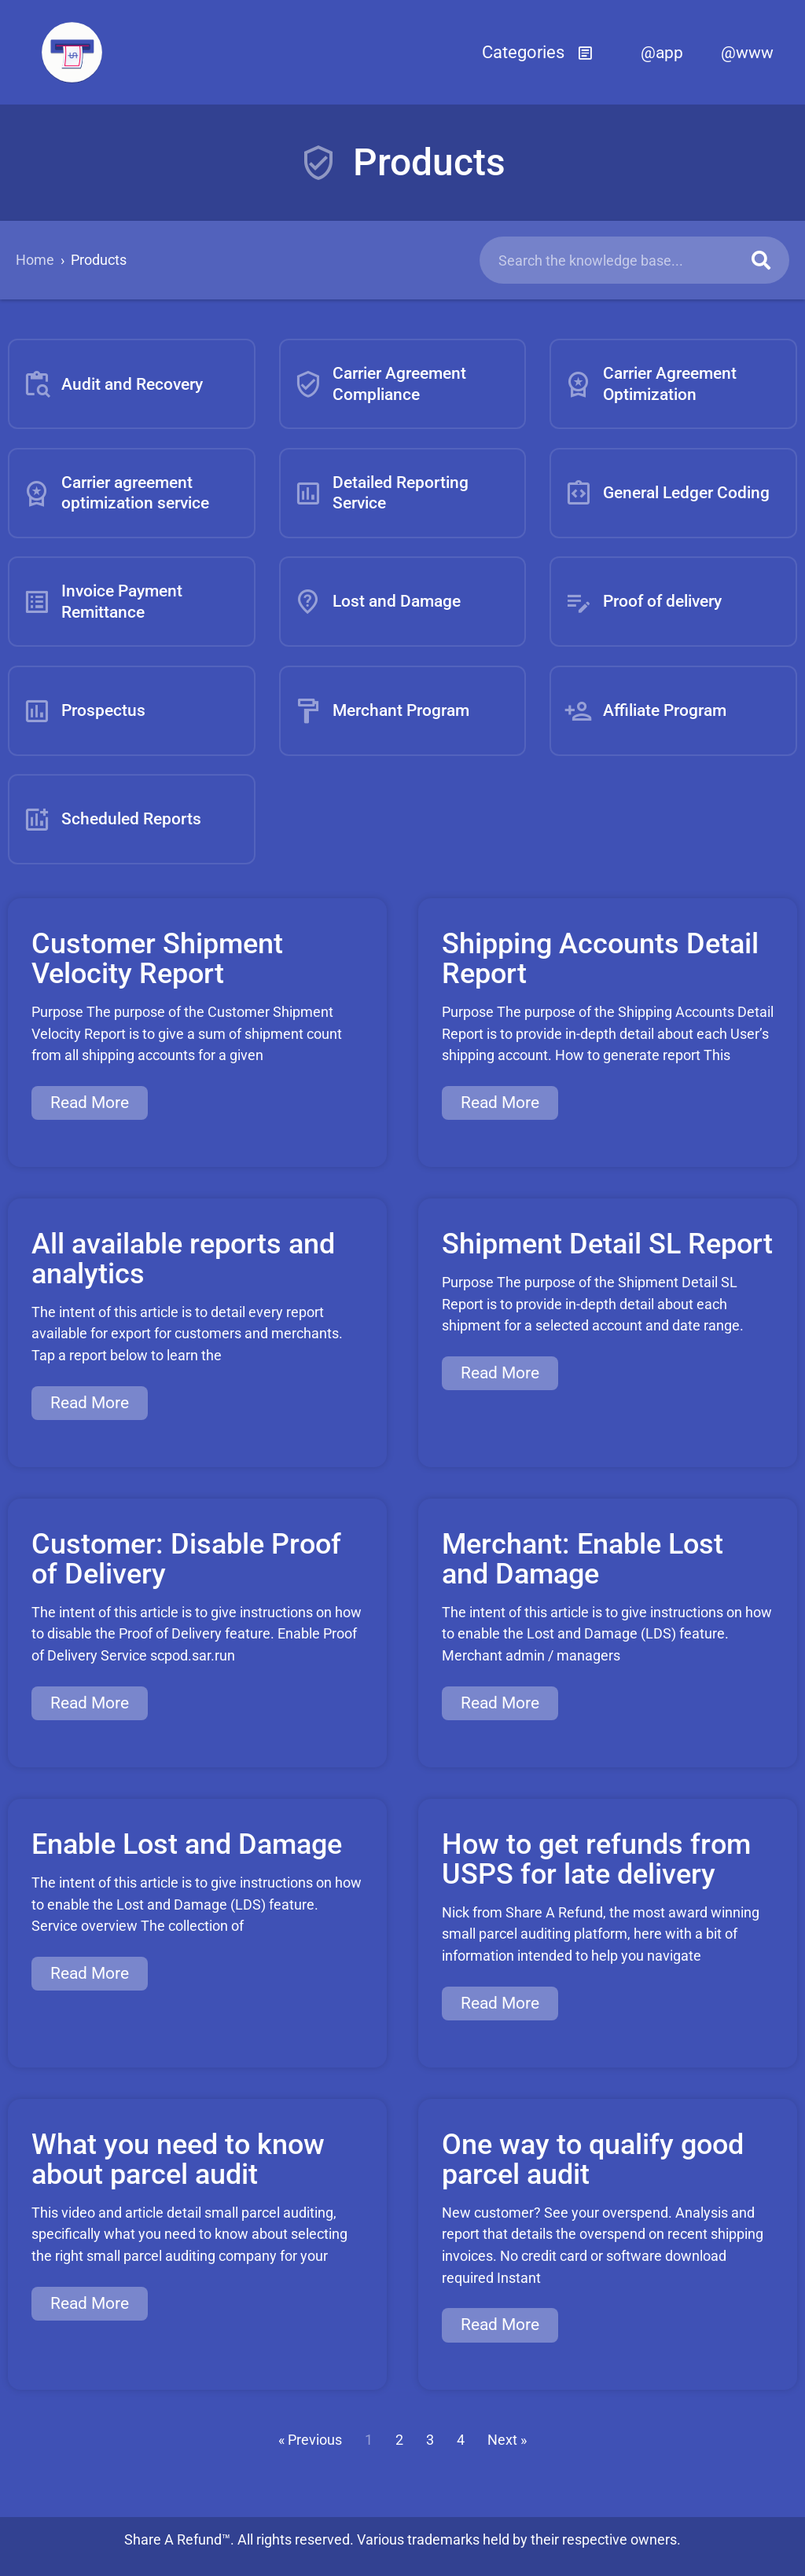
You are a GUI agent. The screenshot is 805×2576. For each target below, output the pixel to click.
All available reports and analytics (183, 1258)
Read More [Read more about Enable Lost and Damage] (89, 1973)
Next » (507, 2439)
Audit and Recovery (112, 383)
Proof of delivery (643, 601)
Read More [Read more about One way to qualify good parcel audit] (500, 2324)
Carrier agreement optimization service (115, 492)
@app (662, 52)
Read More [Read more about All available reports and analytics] (89, 1402)
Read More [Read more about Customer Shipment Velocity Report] (89, 1102)
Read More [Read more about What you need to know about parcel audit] (89, 2303)
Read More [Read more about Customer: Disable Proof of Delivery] (89, 1702)
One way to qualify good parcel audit (593, 2159)
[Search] (761, 260)
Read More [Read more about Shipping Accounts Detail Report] (500, 1102)
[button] (537, 53)
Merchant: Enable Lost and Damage (582, 1559)
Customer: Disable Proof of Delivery (186, 1559)
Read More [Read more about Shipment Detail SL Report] (500, 1372)
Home (35, 259)
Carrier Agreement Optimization (650, 383)
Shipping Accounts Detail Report (600, 958)
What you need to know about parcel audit (178, 2159)
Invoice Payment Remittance (102, 601)
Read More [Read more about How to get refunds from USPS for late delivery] (500, 2003)
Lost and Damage (377, 601)
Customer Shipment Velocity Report (157, 958)
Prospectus (83, 710)
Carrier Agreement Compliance (379, 383)
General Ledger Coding (667, 493)
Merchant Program (381, 710)
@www (747, 52)
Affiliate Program (645, 710)
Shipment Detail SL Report (607, 1243)
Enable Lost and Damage (186, 1844)
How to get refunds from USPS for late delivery (596, 1859)
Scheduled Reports (111, 819)
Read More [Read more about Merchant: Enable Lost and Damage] (500, 1702)
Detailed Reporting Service (381, 492)
